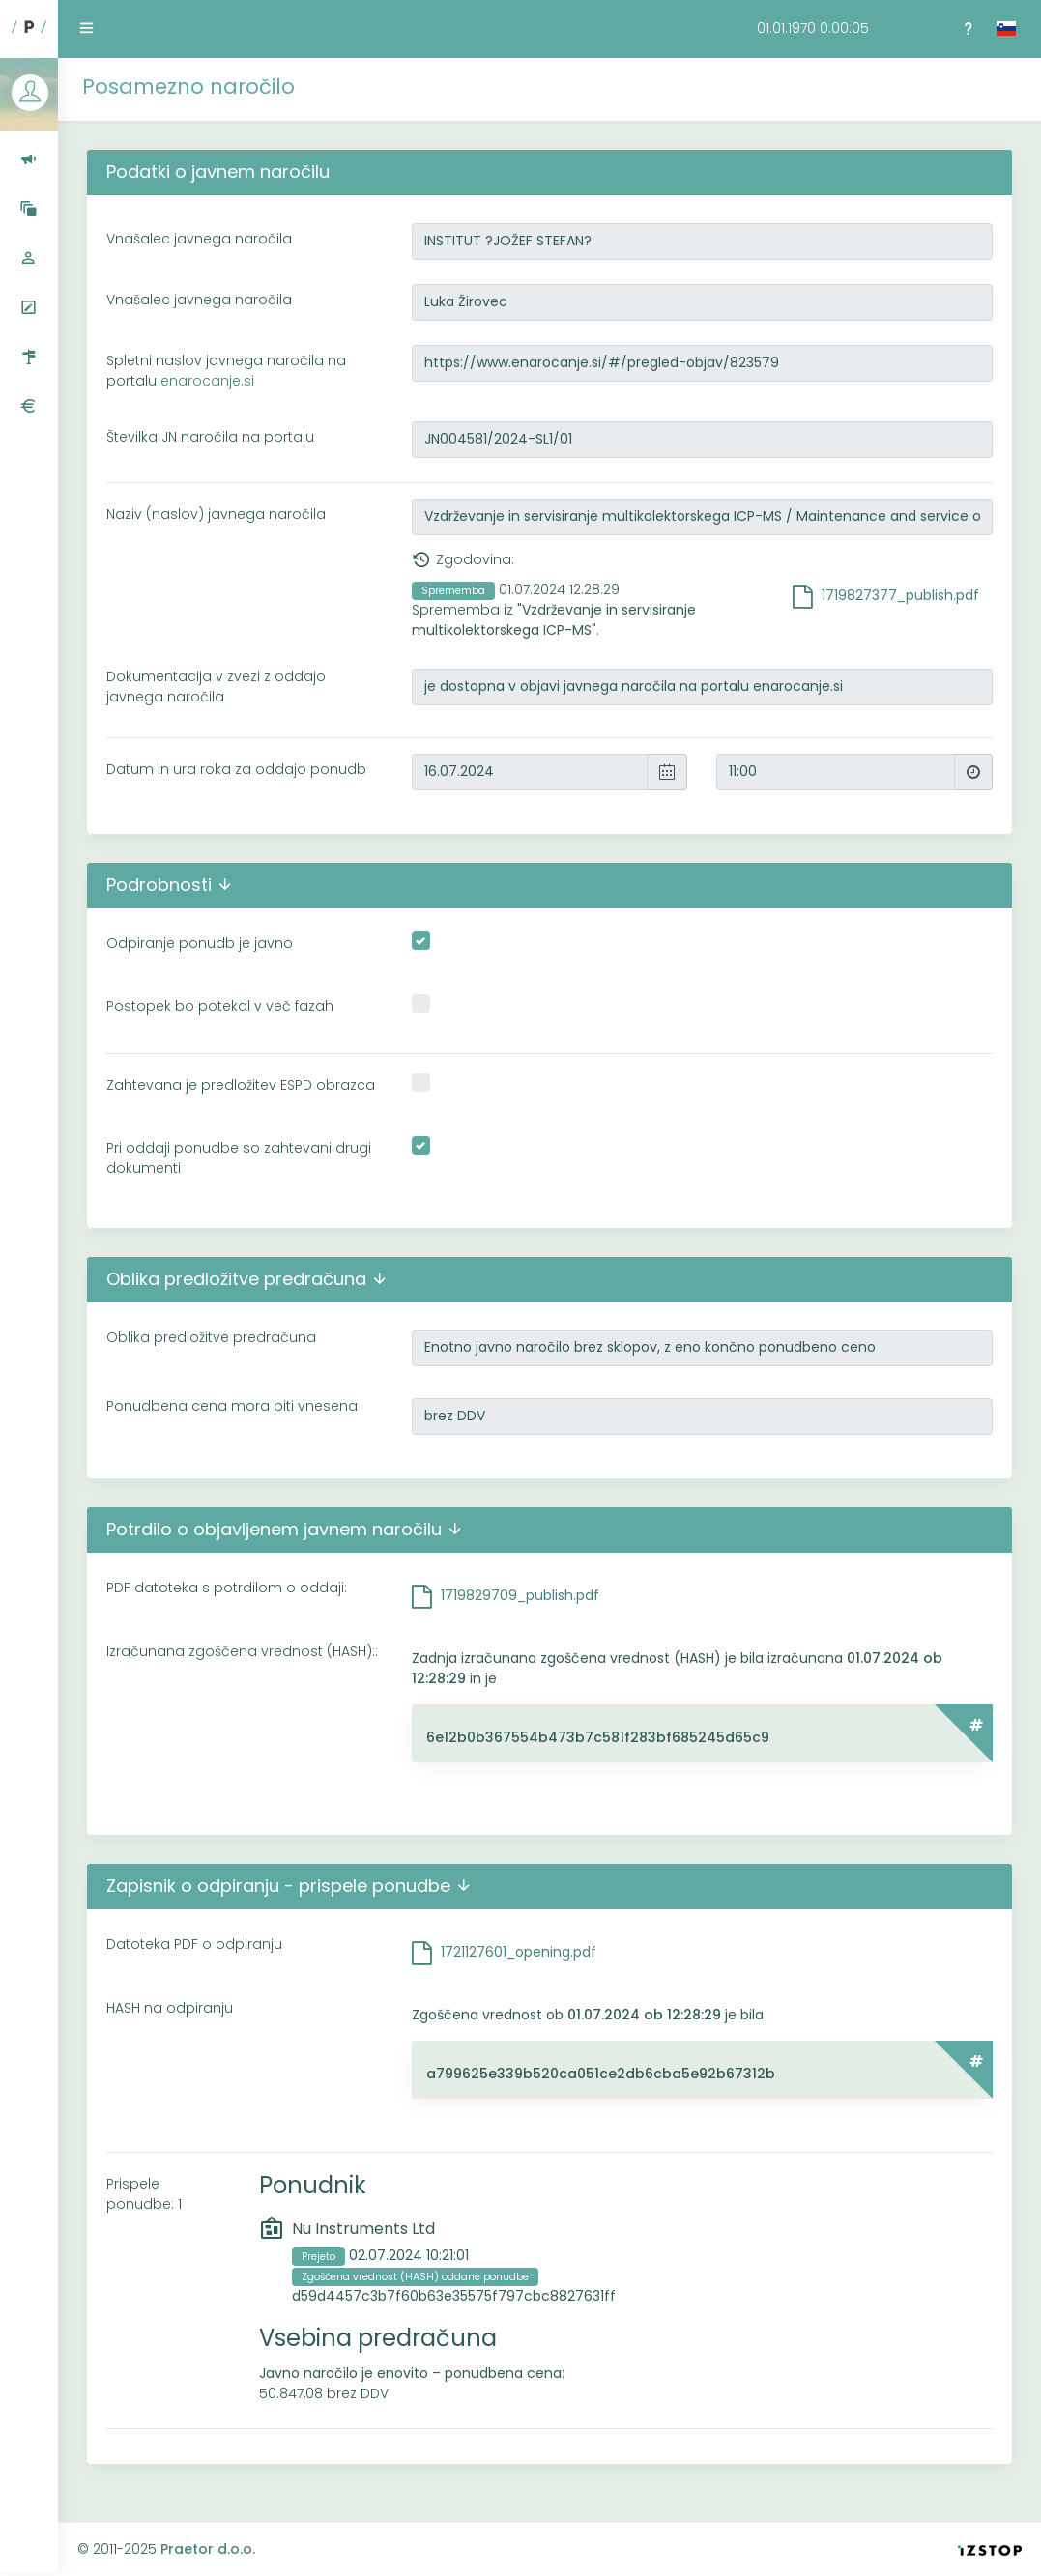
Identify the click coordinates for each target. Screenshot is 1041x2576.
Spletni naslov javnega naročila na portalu (226, 370)
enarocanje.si (207, 380)
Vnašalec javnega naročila (199, 238)
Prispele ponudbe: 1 (144, 2194)
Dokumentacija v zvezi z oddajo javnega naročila (216, 686)
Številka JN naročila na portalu (210, 436)
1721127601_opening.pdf (518, 1951)
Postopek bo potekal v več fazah (219, 1006)
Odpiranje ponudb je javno (199, 943)
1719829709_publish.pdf (520, 1595)
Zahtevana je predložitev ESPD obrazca (240, 1085)
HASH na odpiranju (169, 2008)
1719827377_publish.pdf (900, 595)
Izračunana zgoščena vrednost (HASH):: (242, 1651)
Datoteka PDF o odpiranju (194, 1944)
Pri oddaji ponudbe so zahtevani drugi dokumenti (238, 1158)
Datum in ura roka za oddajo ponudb (236, 769)
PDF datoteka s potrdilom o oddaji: (226, 1587)
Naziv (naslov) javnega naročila (216, 514)
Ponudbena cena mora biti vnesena (232, 1406)
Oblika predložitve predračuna (211, 1337)
